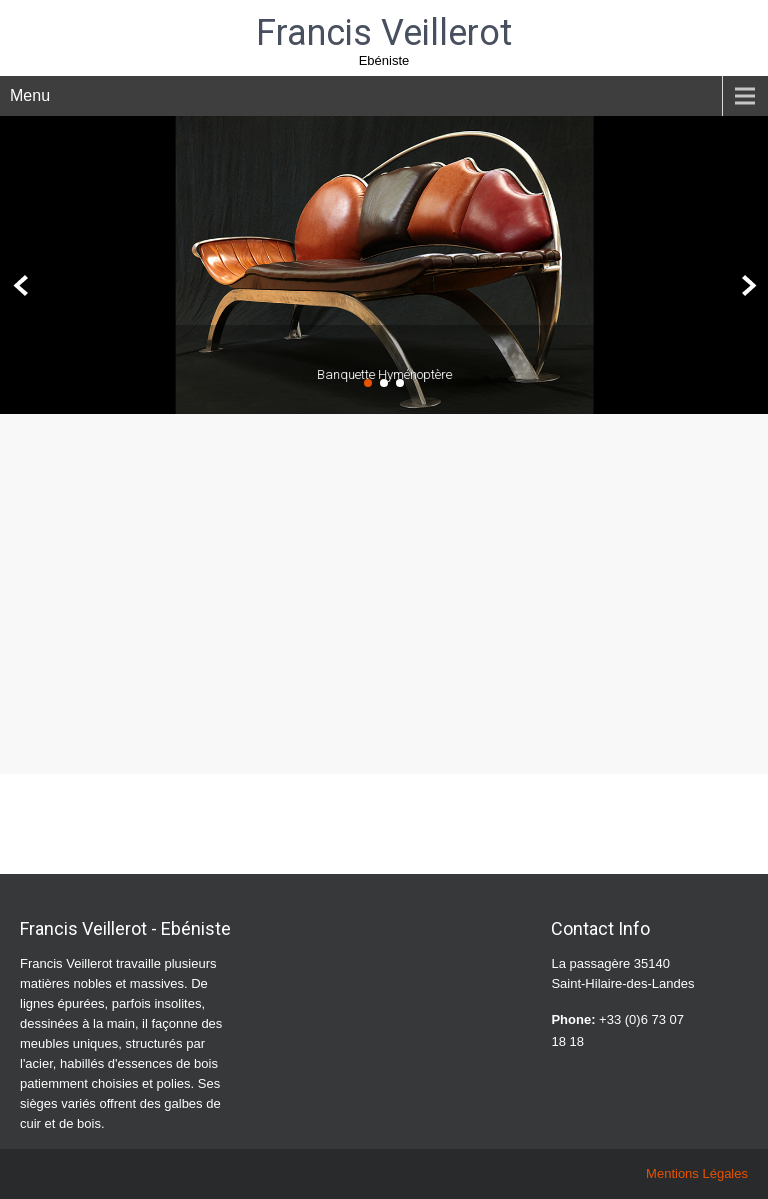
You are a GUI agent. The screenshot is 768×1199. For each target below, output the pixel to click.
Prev (21, 286)
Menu (30, 95)
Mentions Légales (697, 1173)
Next (746, 286)
